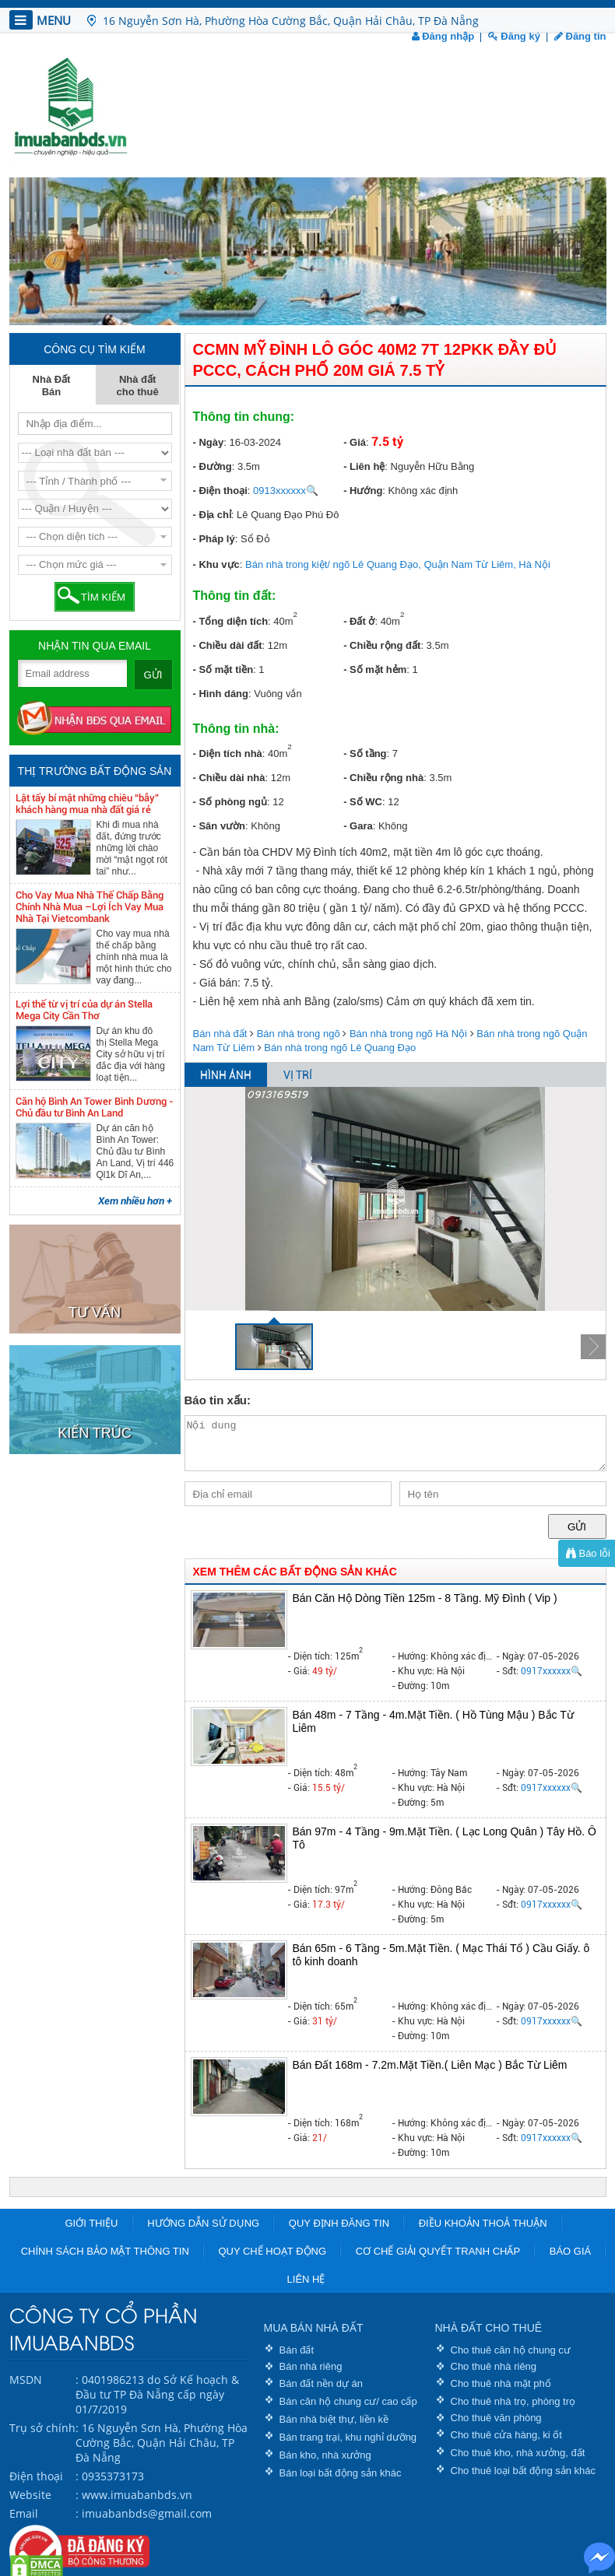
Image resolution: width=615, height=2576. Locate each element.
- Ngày (208, 442)
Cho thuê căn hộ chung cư (511, 2350)
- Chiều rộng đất (381, 645)
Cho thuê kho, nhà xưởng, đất (518, 2453)
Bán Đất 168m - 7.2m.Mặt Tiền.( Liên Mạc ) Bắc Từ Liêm (430, 2065)
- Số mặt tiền (223, 669)
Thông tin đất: (234, 595)
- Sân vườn (219, 826)
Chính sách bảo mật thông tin (105, 2251)
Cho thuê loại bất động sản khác (523, 2470)
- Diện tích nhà (227, 753)
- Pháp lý (214, 539)
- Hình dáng (221, 693)
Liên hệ (306, 2279)
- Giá (354, 442)
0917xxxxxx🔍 (551, 1671)
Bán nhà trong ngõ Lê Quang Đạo (340, 1047)
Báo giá (570, 2251)
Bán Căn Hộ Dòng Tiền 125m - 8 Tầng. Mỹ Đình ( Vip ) (425, 1598)
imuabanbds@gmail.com (147, 2513)
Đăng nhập (443, 36)
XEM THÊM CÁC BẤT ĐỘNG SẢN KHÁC (295, 1571)
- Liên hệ (364, 466)
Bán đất (297, 2350)
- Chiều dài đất (227, 645)
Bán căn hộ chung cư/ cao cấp (348, 2401)
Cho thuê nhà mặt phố (501, 2383)
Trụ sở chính (42, 2427)
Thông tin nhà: (236, 728)
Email (23, 2513)
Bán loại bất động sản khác (340, 2473)
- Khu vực (216, 564)
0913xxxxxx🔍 (285, 490)
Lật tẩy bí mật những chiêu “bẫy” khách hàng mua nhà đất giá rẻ (87, 803)
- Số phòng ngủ (230, 802)
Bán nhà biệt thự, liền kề (334, 2419)
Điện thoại (36, 2476)
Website (30, 2494)
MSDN (25, 2379)
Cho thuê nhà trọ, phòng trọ (513, 2401)
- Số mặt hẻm (374, 669)
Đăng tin (580, 36)
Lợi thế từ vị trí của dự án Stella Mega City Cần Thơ (84, 1010)
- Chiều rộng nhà (383, 777)
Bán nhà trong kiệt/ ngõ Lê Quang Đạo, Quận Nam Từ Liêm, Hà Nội (397, 564)
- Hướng (362, 490)
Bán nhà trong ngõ (298, 1033)
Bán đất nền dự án (321, 2383)
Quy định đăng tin (339, 2223)
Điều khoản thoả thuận (483, 2223)
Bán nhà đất (220, 1033)
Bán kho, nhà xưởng (325, 2455)
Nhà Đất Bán (52, 385)
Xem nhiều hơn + (135, 1201)
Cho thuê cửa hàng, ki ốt (506, 2435)
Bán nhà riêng (311, 2366)
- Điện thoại (220, 490)
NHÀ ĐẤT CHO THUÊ (489, 2328)
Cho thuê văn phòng (496, 2418)
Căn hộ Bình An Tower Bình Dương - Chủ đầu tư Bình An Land (95, 1107)
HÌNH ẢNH (225, 1075)
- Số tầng (364, 753)
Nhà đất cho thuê (138, 385)
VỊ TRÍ (297, 1075)
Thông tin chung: (244, 416)
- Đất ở (358, 621)
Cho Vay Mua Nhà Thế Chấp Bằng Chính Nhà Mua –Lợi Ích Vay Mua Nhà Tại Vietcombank (89, 906)
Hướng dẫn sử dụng (203, 2223)
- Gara (358, 826)
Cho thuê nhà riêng (494, 2366)
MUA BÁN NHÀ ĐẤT (314, 2328)
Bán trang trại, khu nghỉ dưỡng (348, 2437)
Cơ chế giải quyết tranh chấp (438, 2251)
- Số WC (362, 802)
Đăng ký (514, 36)
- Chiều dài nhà (229, 777)
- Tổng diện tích (231, 621)
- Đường (212, 466)
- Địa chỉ (212, 514)
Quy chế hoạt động (272, 2251)
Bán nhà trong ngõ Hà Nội (408, 1033)
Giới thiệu (91, 2223)
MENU (40, 20)
